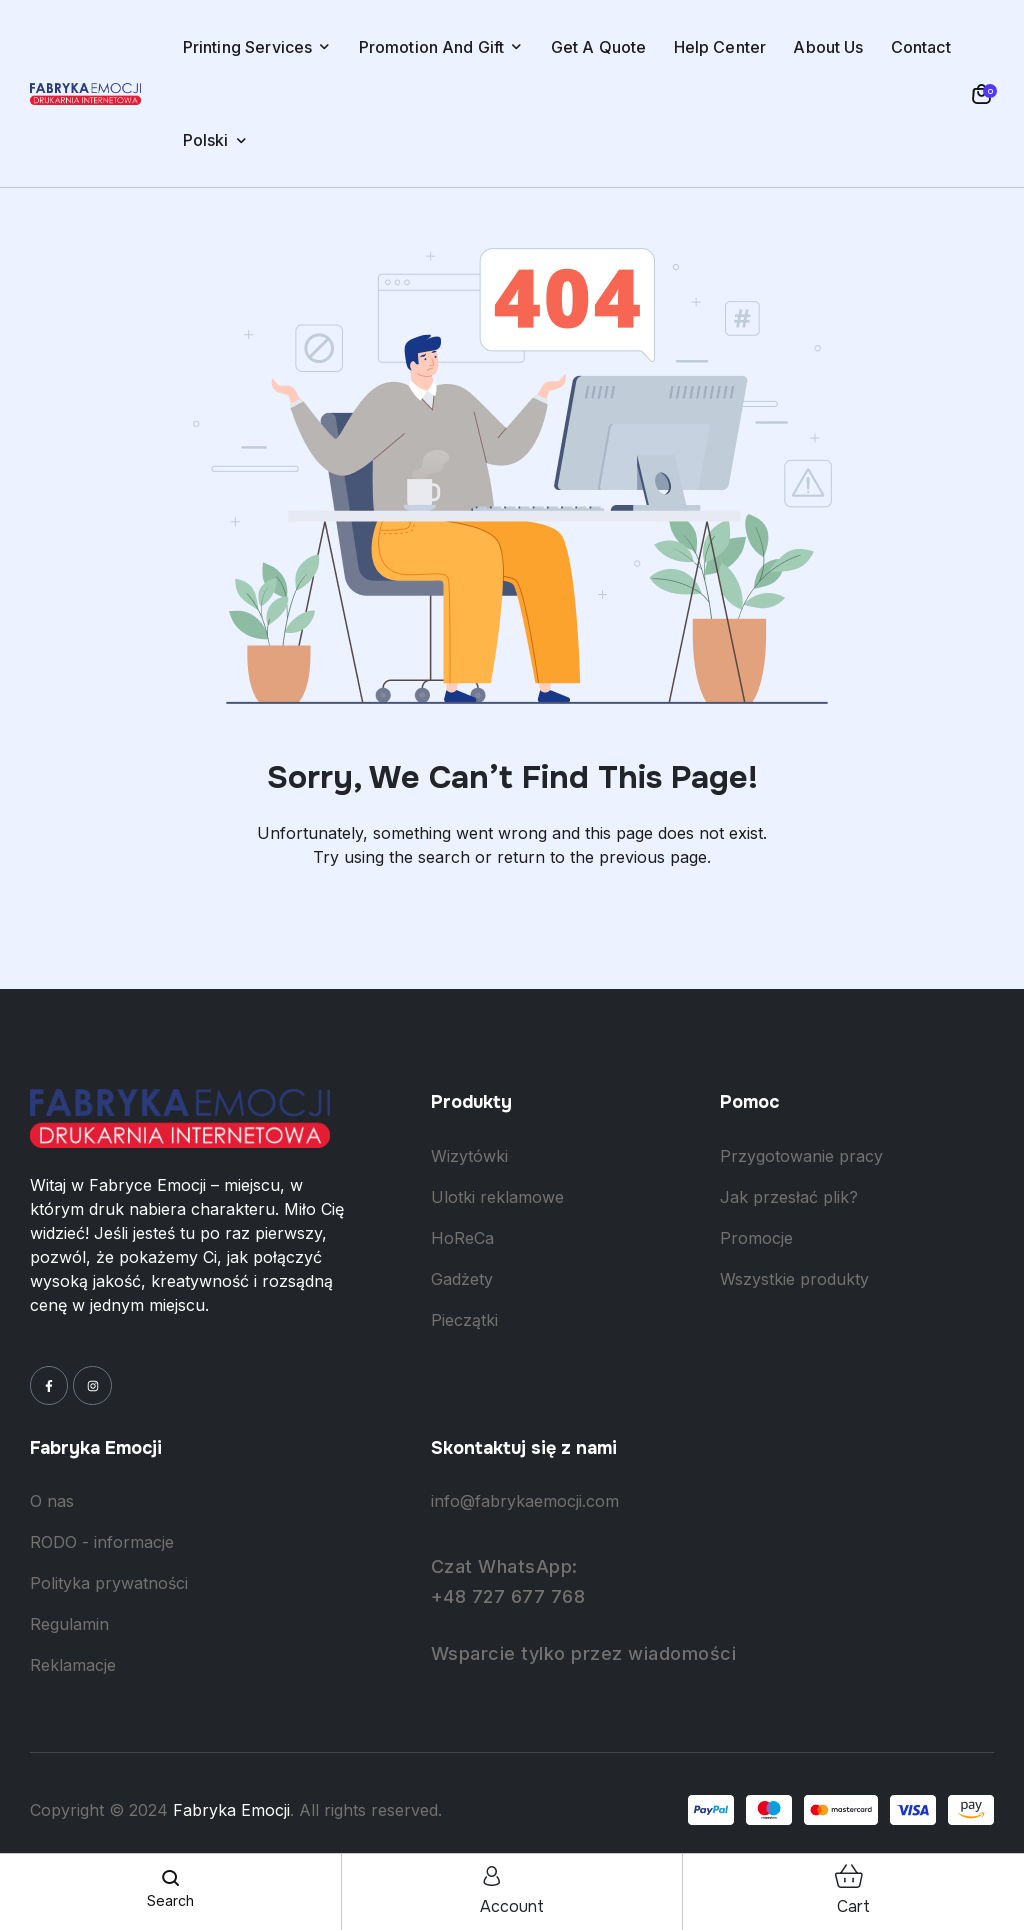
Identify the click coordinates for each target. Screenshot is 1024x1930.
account (512, 1906)
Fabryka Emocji (231, 1810)
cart (853, 1906)
